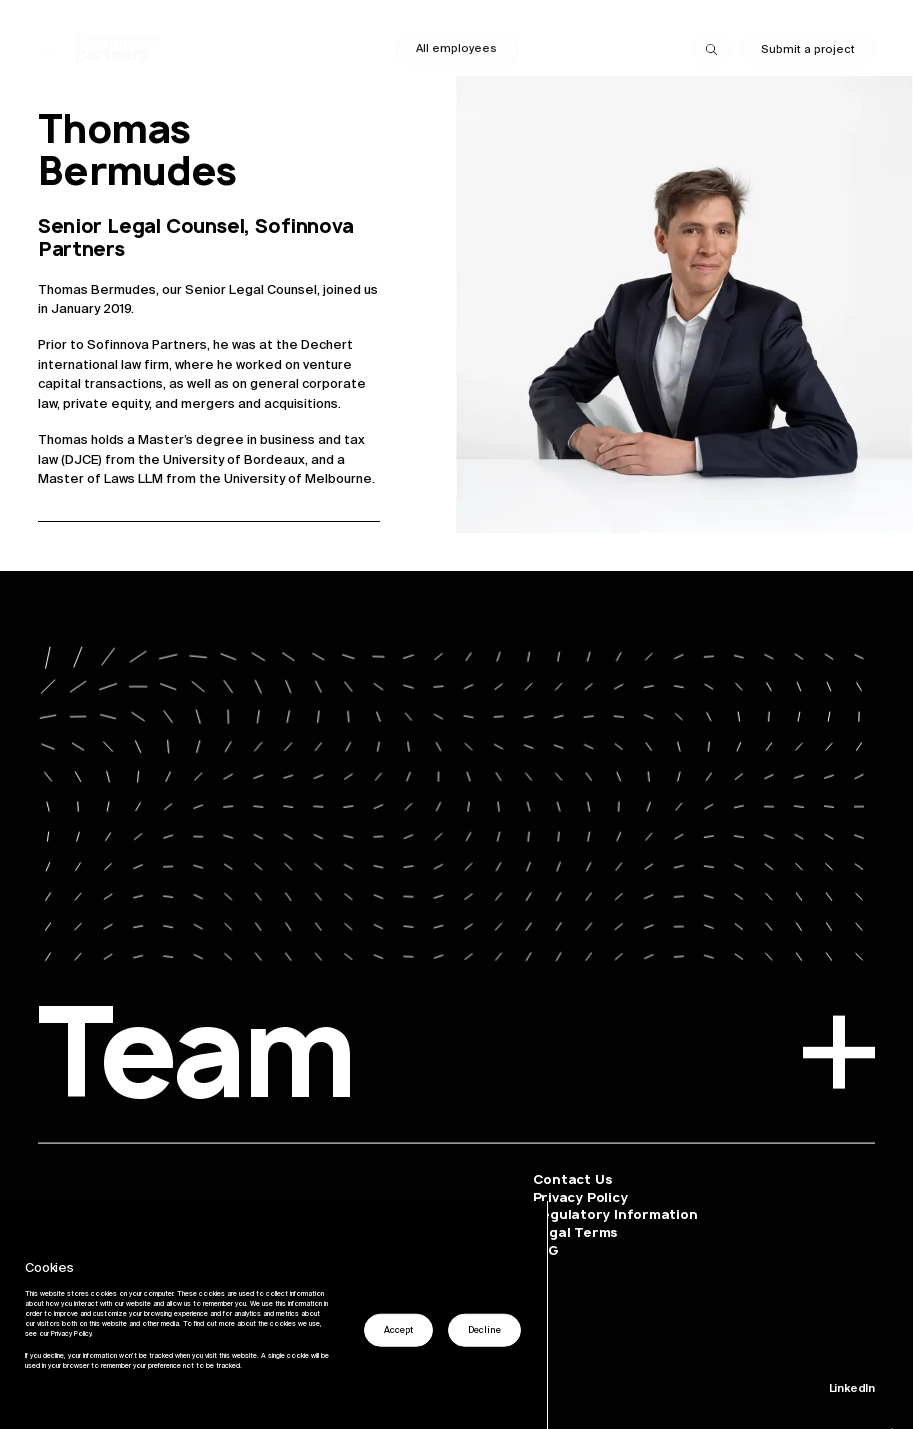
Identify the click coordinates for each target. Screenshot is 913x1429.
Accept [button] (398, 1330)
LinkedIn (852, 1388)
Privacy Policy (580, 1196)
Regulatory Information (615, 1214)
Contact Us (572, 1178)
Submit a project (808, 49)
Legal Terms (575, 1232)
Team (456, 1060)
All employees (456, 48)
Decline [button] (484, 1330)
